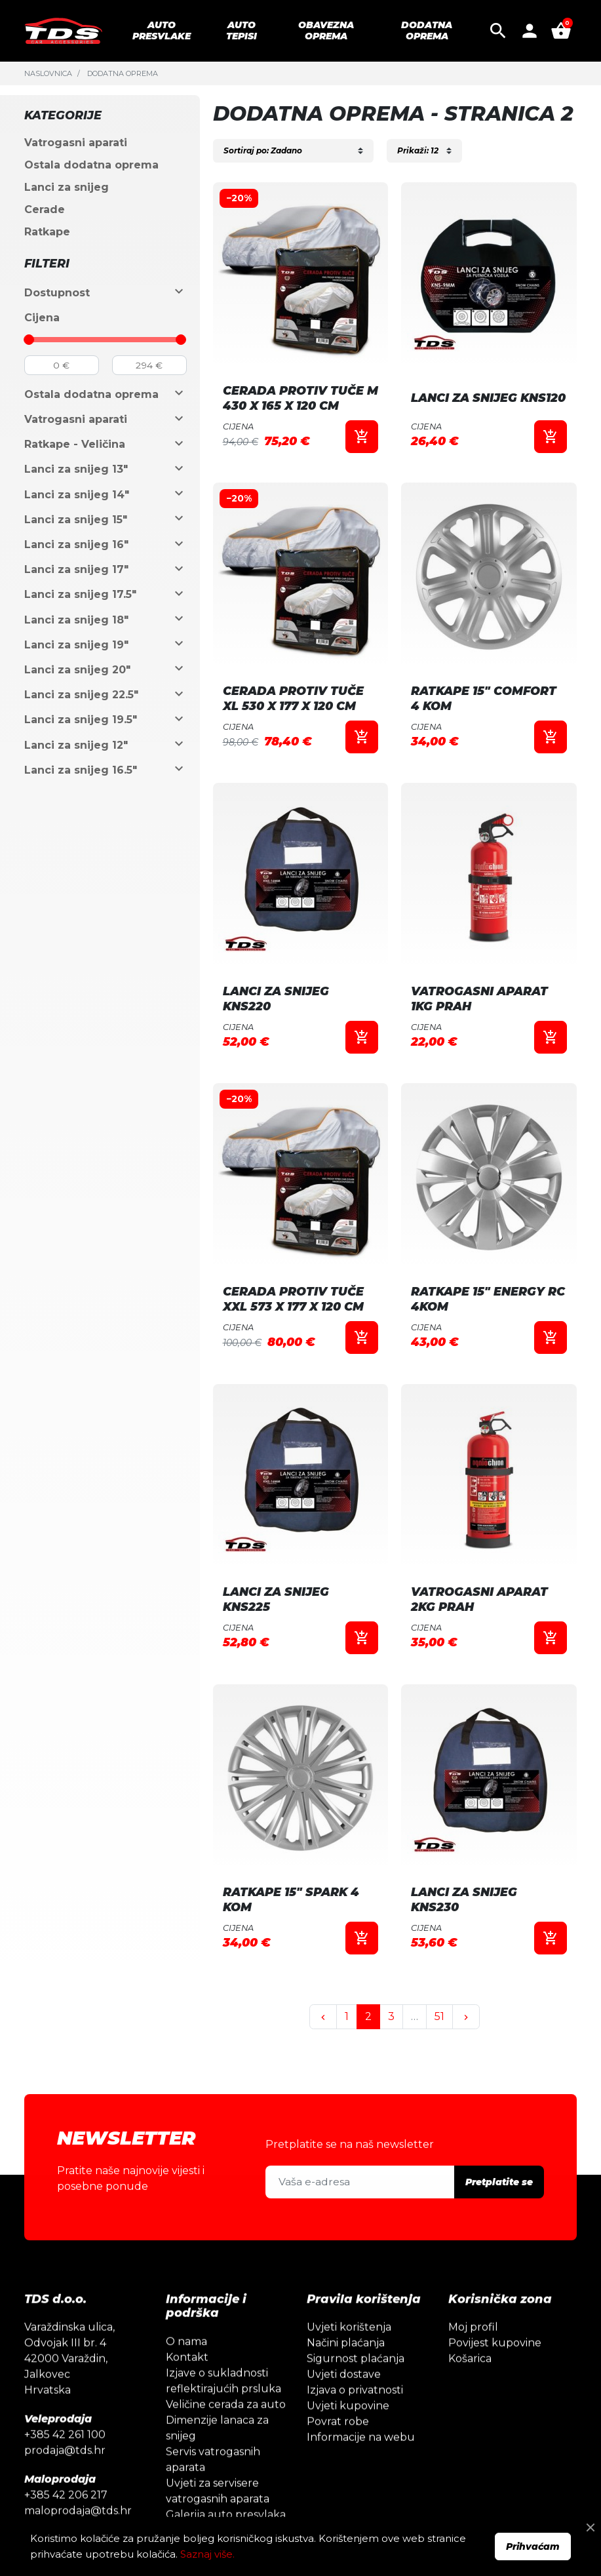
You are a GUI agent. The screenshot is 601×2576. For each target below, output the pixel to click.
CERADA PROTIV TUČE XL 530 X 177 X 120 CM (293, 698)
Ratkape (47, 232)
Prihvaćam (533, 2546)
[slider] (29, 339)
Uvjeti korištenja (349, 2372)
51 (439, 2016)
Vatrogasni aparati (75, 142)
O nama (186, 2387)
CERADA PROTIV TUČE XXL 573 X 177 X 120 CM (293, 1298)
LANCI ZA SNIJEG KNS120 (488, 398)
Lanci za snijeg (66, 187)
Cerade (44, 209)
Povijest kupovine (494, 2388)
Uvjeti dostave (344, 2419)
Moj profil (473, 2372)
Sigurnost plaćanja (355, 2404)
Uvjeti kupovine (348, 2451)
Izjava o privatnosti (355, 2435)
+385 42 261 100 (65, 2480)
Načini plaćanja (346, 2388)
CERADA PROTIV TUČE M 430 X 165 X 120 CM (300, 398)
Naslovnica (48, 73)
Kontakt (187, 2402)
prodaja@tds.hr (65, 2495)
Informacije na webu (361, 2482)
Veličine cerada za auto (226, 2450)
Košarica (470, 2404)
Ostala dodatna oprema (91, 165)
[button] (498, 31)
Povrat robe (338, 2467)
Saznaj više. (207, 2554)
